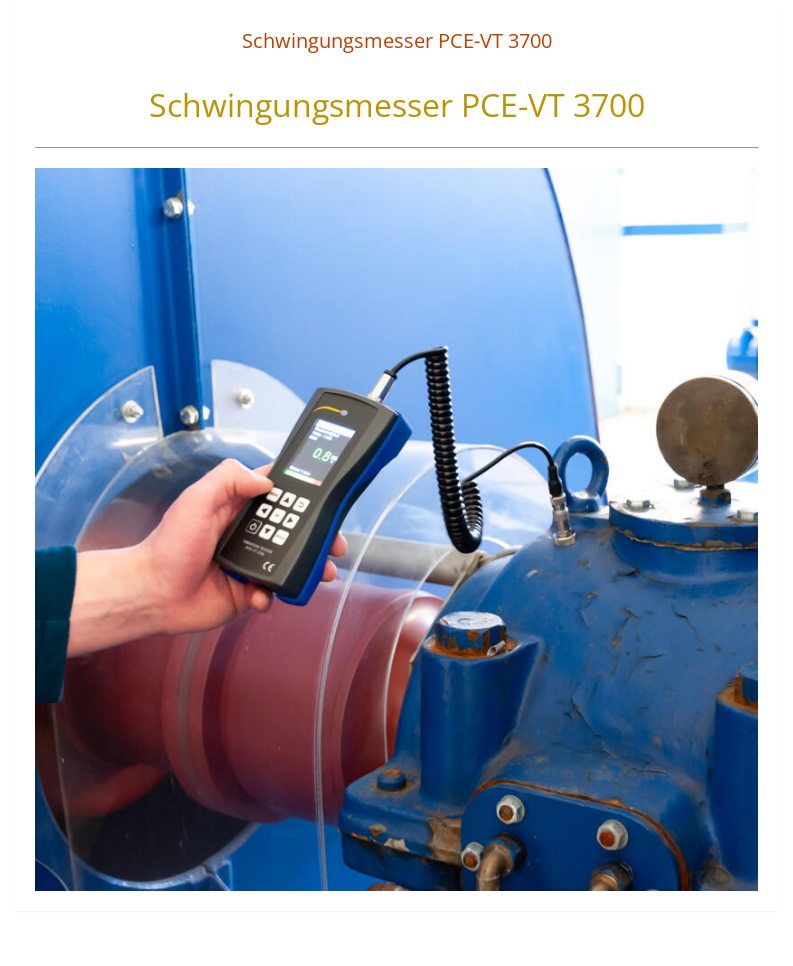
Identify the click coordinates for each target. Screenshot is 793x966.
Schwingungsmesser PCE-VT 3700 (397, 40)
